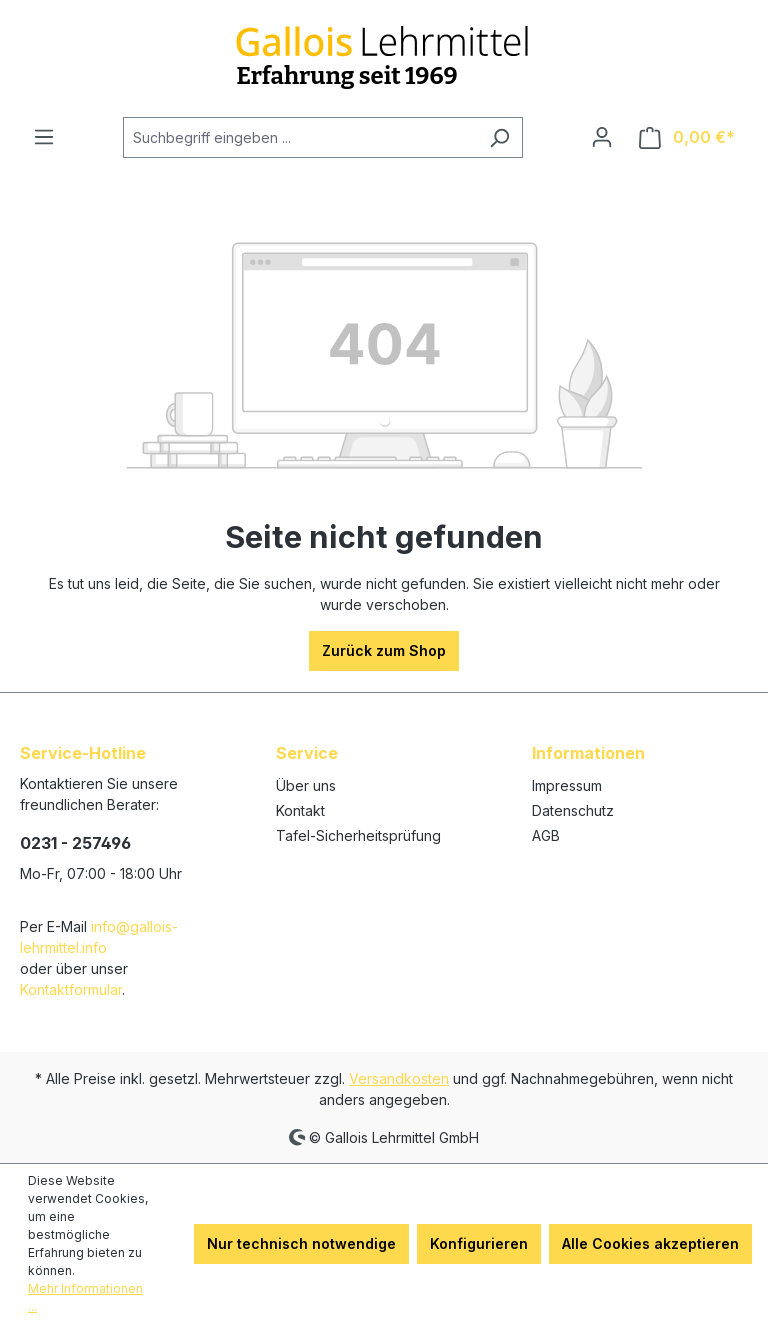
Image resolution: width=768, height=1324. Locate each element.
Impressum (567, 785)
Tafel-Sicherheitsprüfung (358, 835)
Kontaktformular (71, 989)
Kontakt (300, 810)
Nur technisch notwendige (301, 1243)
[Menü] (44, 137)
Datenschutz (573, 810)
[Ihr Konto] (602, 137)
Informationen (588, 753)
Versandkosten (399, 1078)
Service (307, 753)
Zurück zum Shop (384, 650)
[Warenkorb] (687, 137)
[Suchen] (499, 137)
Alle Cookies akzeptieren (650, 1243)
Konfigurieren (479, 1243)
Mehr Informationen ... (85, 1297)
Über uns (306, 785)
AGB (546, 835)
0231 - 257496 (75, 843)
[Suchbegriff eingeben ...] (300, 137)
